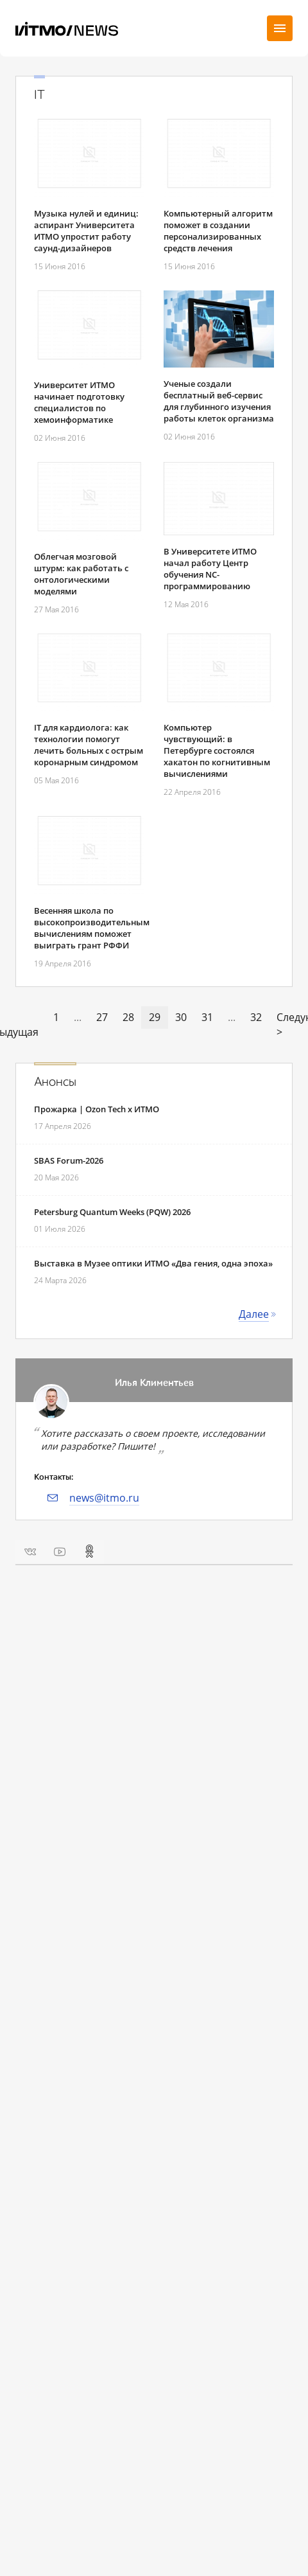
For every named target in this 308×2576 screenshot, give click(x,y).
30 (181, 1017)
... (77, 1017)
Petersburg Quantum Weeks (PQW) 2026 (112, 1212)
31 (207, 1017)
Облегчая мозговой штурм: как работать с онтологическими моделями (81, 574)
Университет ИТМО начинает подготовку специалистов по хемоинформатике (79, 402)
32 (256, 1017)
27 (102, 1017)
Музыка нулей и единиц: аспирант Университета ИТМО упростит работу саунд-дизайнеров (86, 231)
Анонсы (55, 1082)
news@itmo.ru (104, 1498)
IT (39, 95)
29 (154, 1017)
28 (128, 1017)
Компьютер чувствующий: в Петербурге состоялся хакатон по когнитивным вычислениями (217, 750)
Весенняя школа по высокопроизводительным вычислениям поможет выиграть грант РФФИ (92, 928)
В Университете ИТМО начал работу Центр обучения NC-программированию (210, 569)
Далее (254, 1314)
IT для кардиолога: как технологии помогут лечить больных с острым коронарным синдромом (88, 745)
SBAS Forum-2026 (68, 1160)
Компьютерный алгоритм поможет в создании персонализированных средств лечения (218, 231)
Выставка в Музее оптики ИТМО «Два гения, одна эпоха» (153, 1263)
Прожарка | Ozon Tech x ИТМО (96, 1109)
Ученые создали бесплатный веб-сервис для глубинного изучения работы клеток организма (219, 401)
